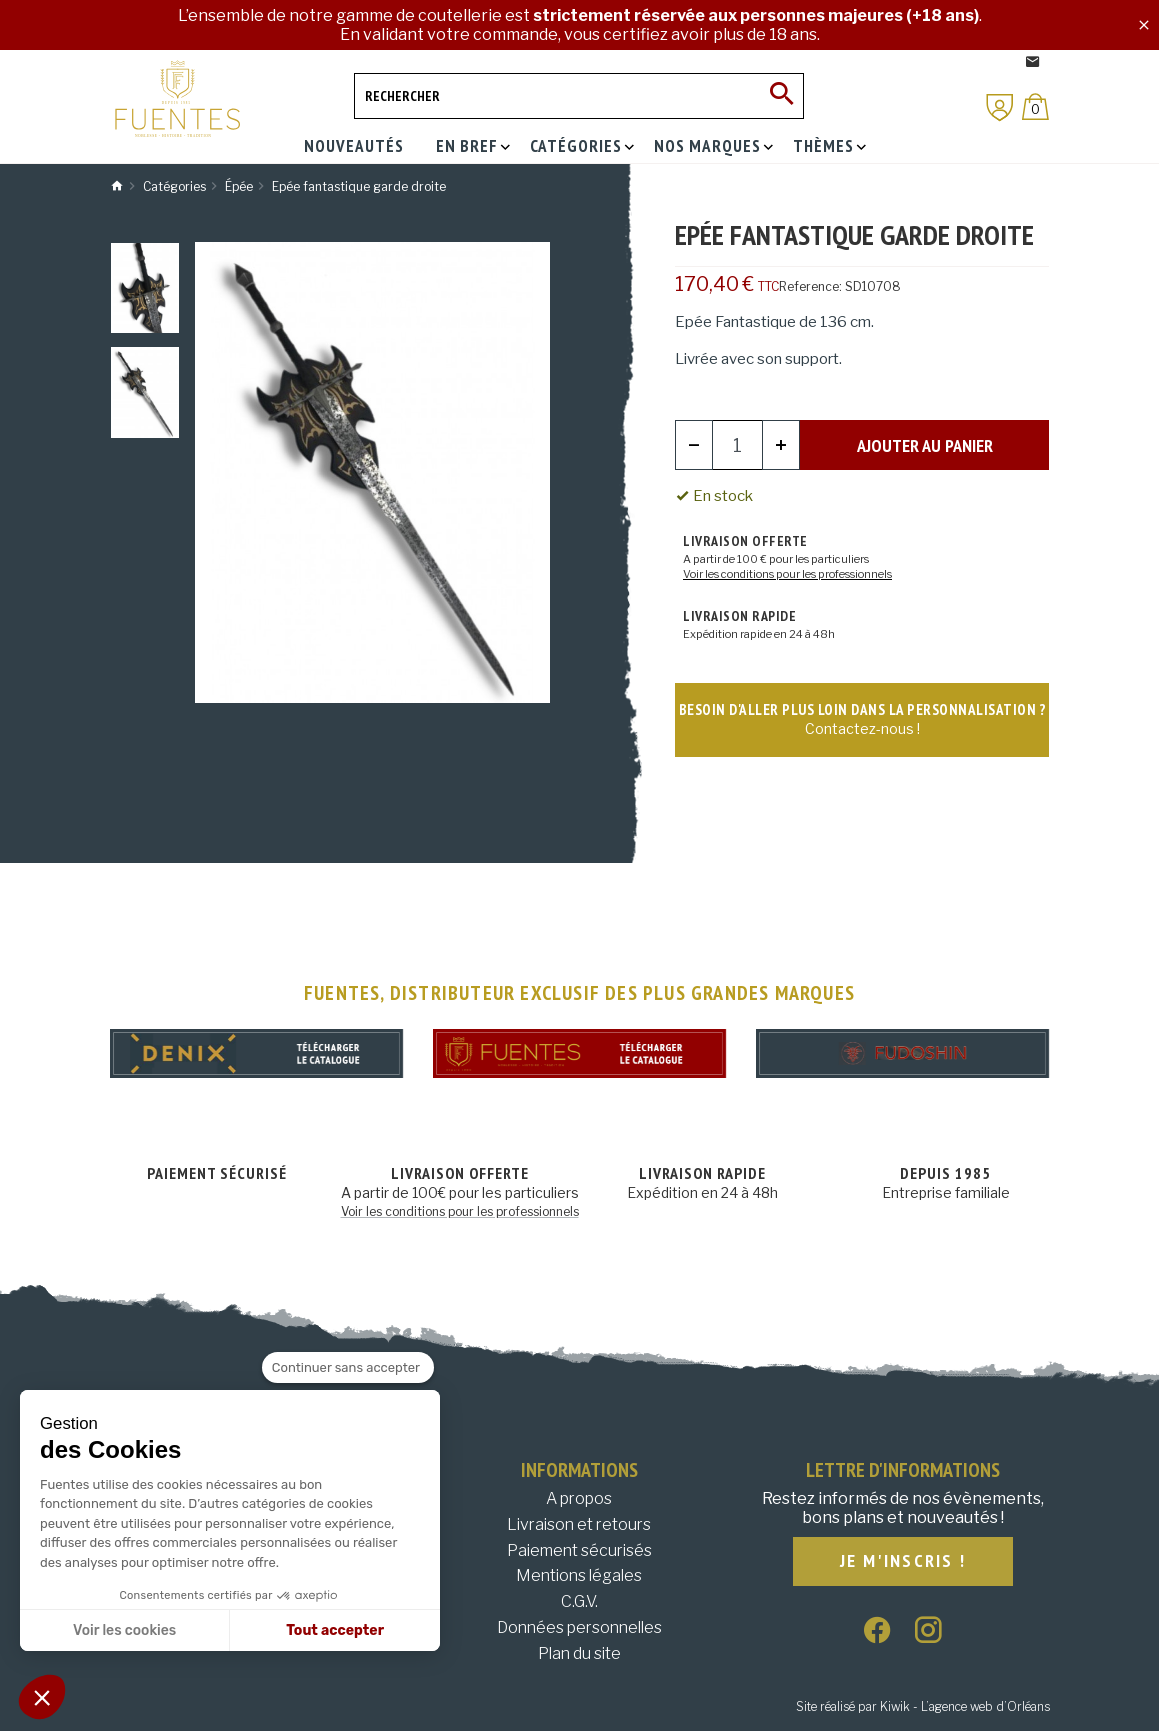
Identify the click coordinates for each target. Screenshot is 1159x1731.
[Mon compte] (1000, 107)
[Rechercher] (579, 96)
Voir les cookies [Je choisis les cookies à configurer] (124, 1630)
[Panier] (1035, 106)
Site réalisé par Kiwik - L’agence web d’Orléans (923, 1706)
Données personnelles (579, 1627)
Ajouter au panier (925, 445)
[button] (42, 1697)
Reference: (810, 286)
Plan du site (579, 1653)
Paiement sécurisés (579, 1550)
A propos (579, 1498)
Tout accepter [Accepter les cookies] (335, 1630)
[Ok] (781, 96)
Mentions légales (579, 1575)
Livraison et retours (579, 1524)
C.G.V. (579, 1601)
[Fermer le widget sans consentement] (348, 1368)
